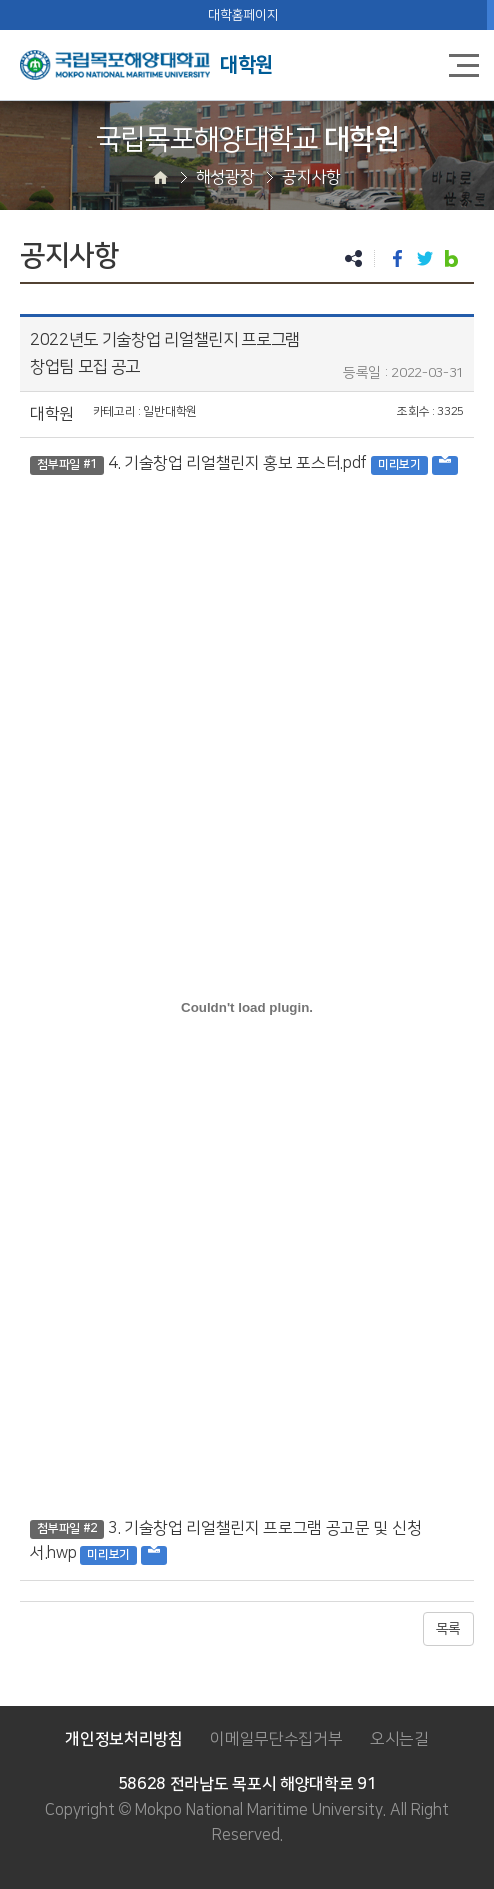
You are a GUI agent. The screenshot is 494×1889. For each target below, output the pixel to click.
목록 (448, 1629)
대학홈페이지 (243, 15)
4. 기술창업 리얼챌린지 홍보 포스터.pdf (237, 463)
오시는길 (399, 1739)
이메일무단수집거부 (276, 1739)
